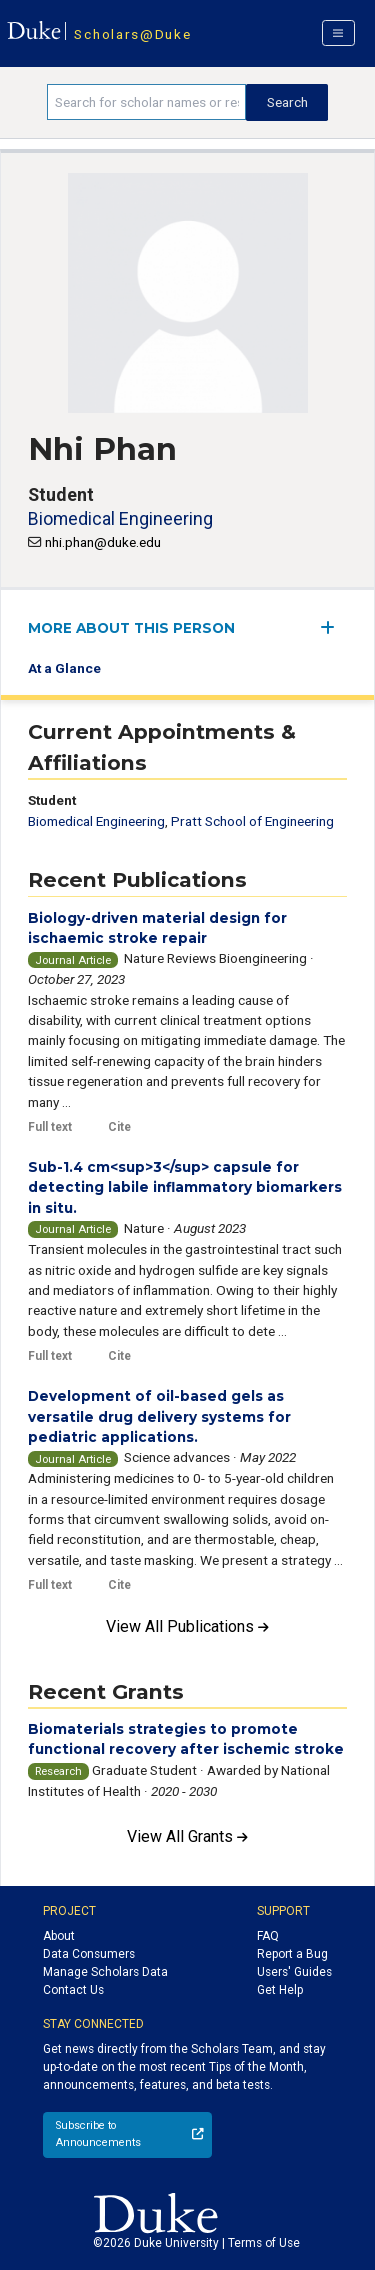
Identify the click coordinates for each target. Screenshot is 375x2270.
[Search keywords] (146, 102)
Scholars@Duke (132, 34)
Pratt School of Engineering (252, 821)
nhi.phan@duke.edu (103, 542)
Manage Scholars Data (105, 1972)
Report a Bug (292, 1954)
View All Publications (187, 1626)
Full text (50, 1127)
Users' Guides (294, 1972)
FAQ (268, 1936)
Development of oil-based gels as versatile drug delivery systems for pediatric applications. (159, 1416)
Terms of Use (264, 2243)
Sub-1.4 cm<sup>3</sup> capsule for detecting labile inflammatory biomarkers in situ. (185, 1187)
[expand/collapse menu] (333, 627)
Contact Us (73, 1990)
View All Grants (187, 1836)
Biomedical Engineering (120, 518)
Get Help (280, 1990)
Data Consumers (89, 1954)
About (59, 1936)
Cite (119, 1127)
